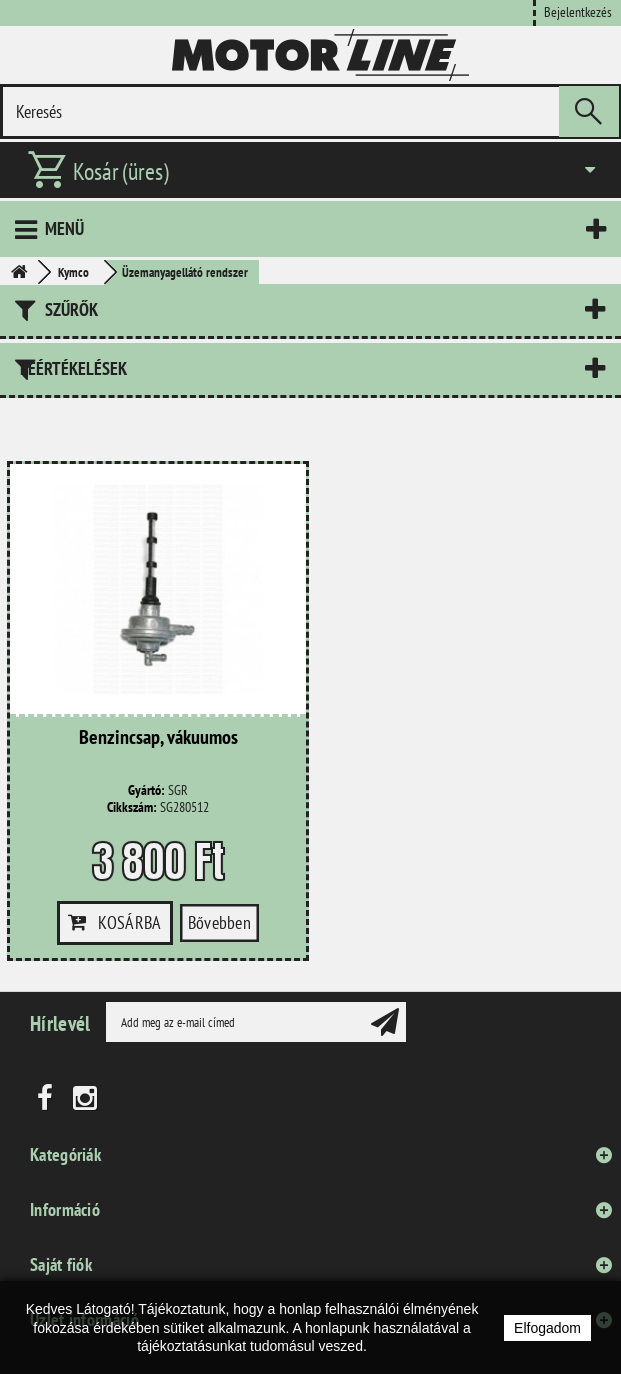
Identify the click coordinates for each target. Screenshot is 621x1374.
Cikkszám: (132, 807)
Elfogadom (547, 1328)
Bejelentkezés (578, 11)
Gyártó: (146, 790)
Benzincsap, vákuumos (158, 738)
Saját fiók (61, 1264)
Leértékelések (73, 368)
